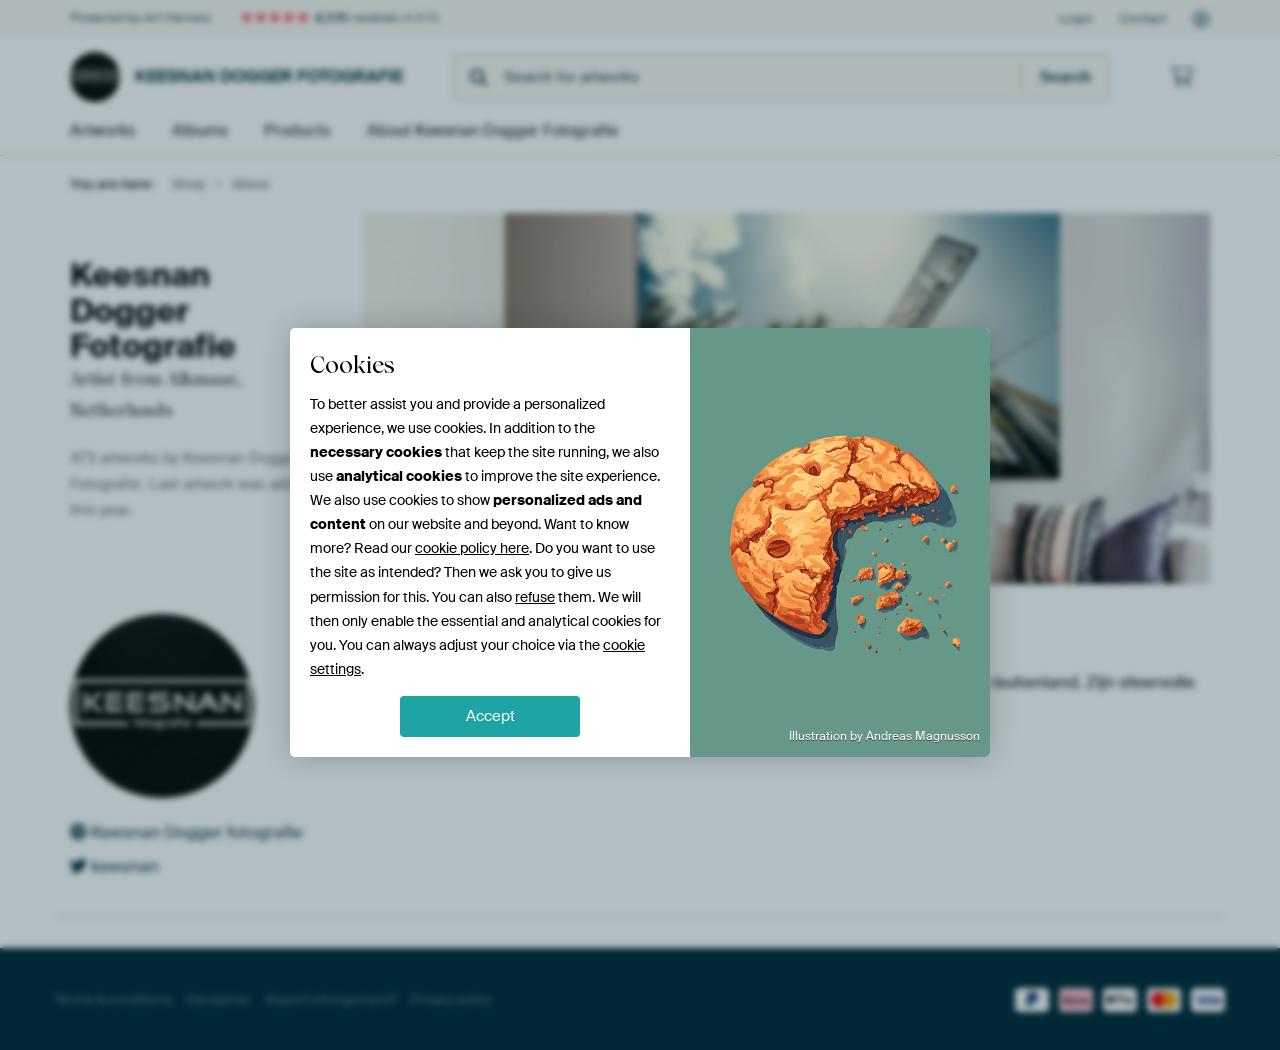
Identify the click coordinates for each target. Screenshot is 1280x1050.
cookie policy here (472, 548)
